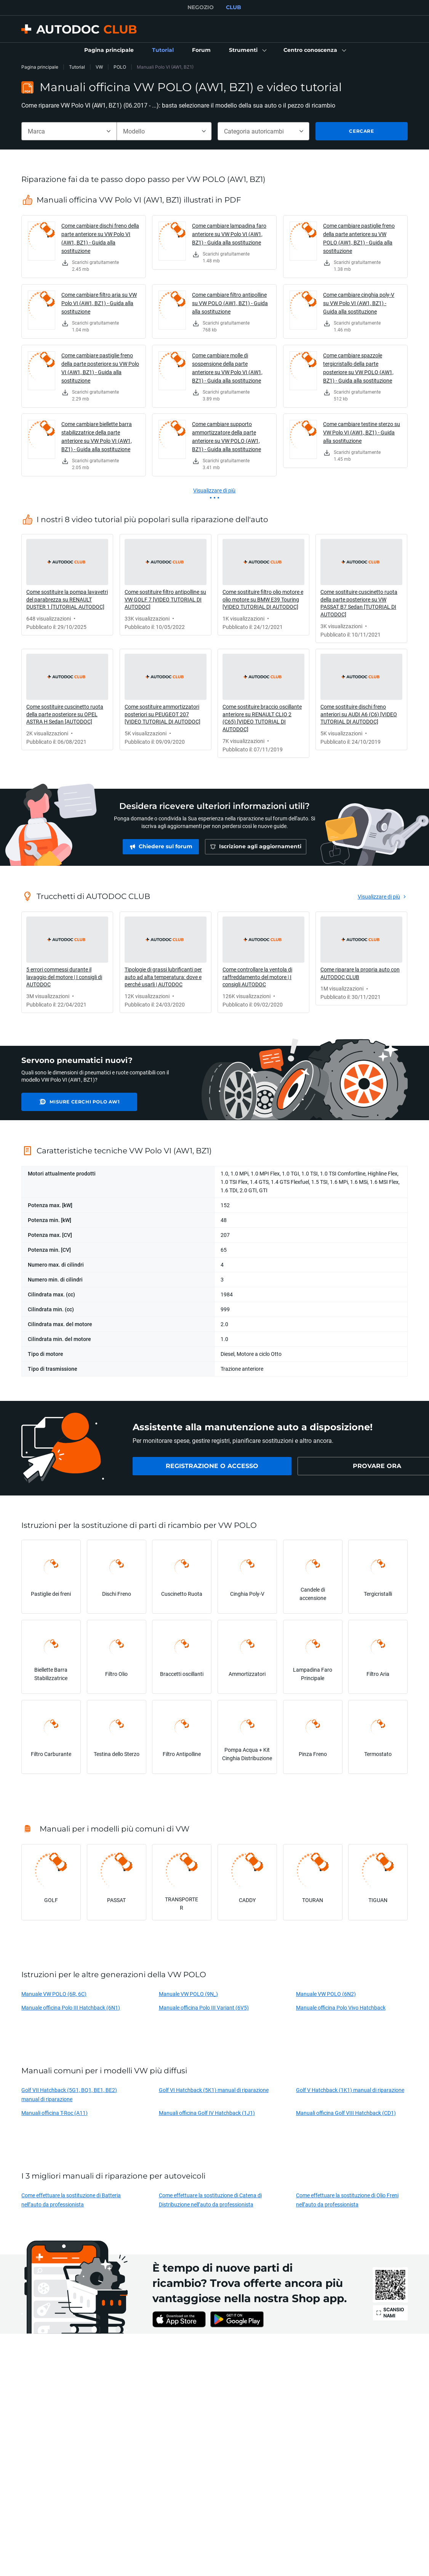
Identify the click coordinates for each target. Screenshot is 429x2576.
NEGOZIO (200, 7)
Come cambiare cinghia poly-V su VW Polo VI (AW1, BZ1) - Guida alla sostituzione (358, 303)
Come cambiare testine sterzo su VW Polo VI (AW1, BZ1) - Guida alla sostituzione (361, 432)
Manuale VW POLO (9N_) (188, 1993)
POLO (120, 67)
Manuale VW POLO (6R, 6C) (53, 1993)
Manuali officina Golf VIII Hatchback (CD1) (346, 2112)
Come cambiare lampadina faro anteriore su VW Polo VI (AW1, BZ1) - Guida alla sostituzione (229, 234)
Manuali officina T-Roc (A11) (54, 2112)
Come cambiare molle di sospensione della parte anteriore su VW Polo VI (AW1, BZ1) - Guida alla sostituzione (227, 368)
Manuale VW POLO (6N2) (326, 1993)
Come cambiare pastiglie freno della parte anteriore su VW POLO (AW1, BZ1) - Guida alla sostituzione (359, 238)
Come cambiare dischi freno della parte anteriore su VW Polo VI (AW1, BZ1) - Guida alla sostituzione (100, 238)
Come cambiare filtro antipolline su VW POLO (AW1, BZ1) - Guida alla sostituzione (230, 303)
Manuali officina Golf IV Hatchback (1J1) (207, 2112)
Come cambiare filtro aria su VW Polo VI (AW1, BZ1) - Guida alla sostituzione (99, 303)
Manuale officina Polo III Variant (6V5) (204, 2007)
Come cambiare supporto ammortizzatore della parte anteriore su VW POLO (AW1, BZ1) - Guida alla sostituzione (226, 436)
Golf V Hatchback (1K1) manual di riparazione (350, 2090)
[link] (109, 50)
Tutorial (77, 67)
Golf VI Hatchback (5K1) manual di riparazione (214, 2090)
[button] (247, 50)
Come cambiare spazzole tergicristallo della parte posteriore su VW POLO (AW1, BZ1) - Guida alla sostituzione (358, 368)
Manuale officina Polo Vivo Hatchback (341, 2007)
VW (99, 67)
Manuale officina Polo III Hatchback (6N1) (70, 2007)
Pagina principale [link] (39, 67)
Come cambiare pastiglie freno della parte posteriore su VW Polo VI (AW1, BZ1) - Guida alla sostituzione (100, 368)
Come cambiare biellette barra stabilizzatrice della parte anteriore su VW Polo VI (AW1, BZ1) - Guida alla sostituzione (96, 436)
